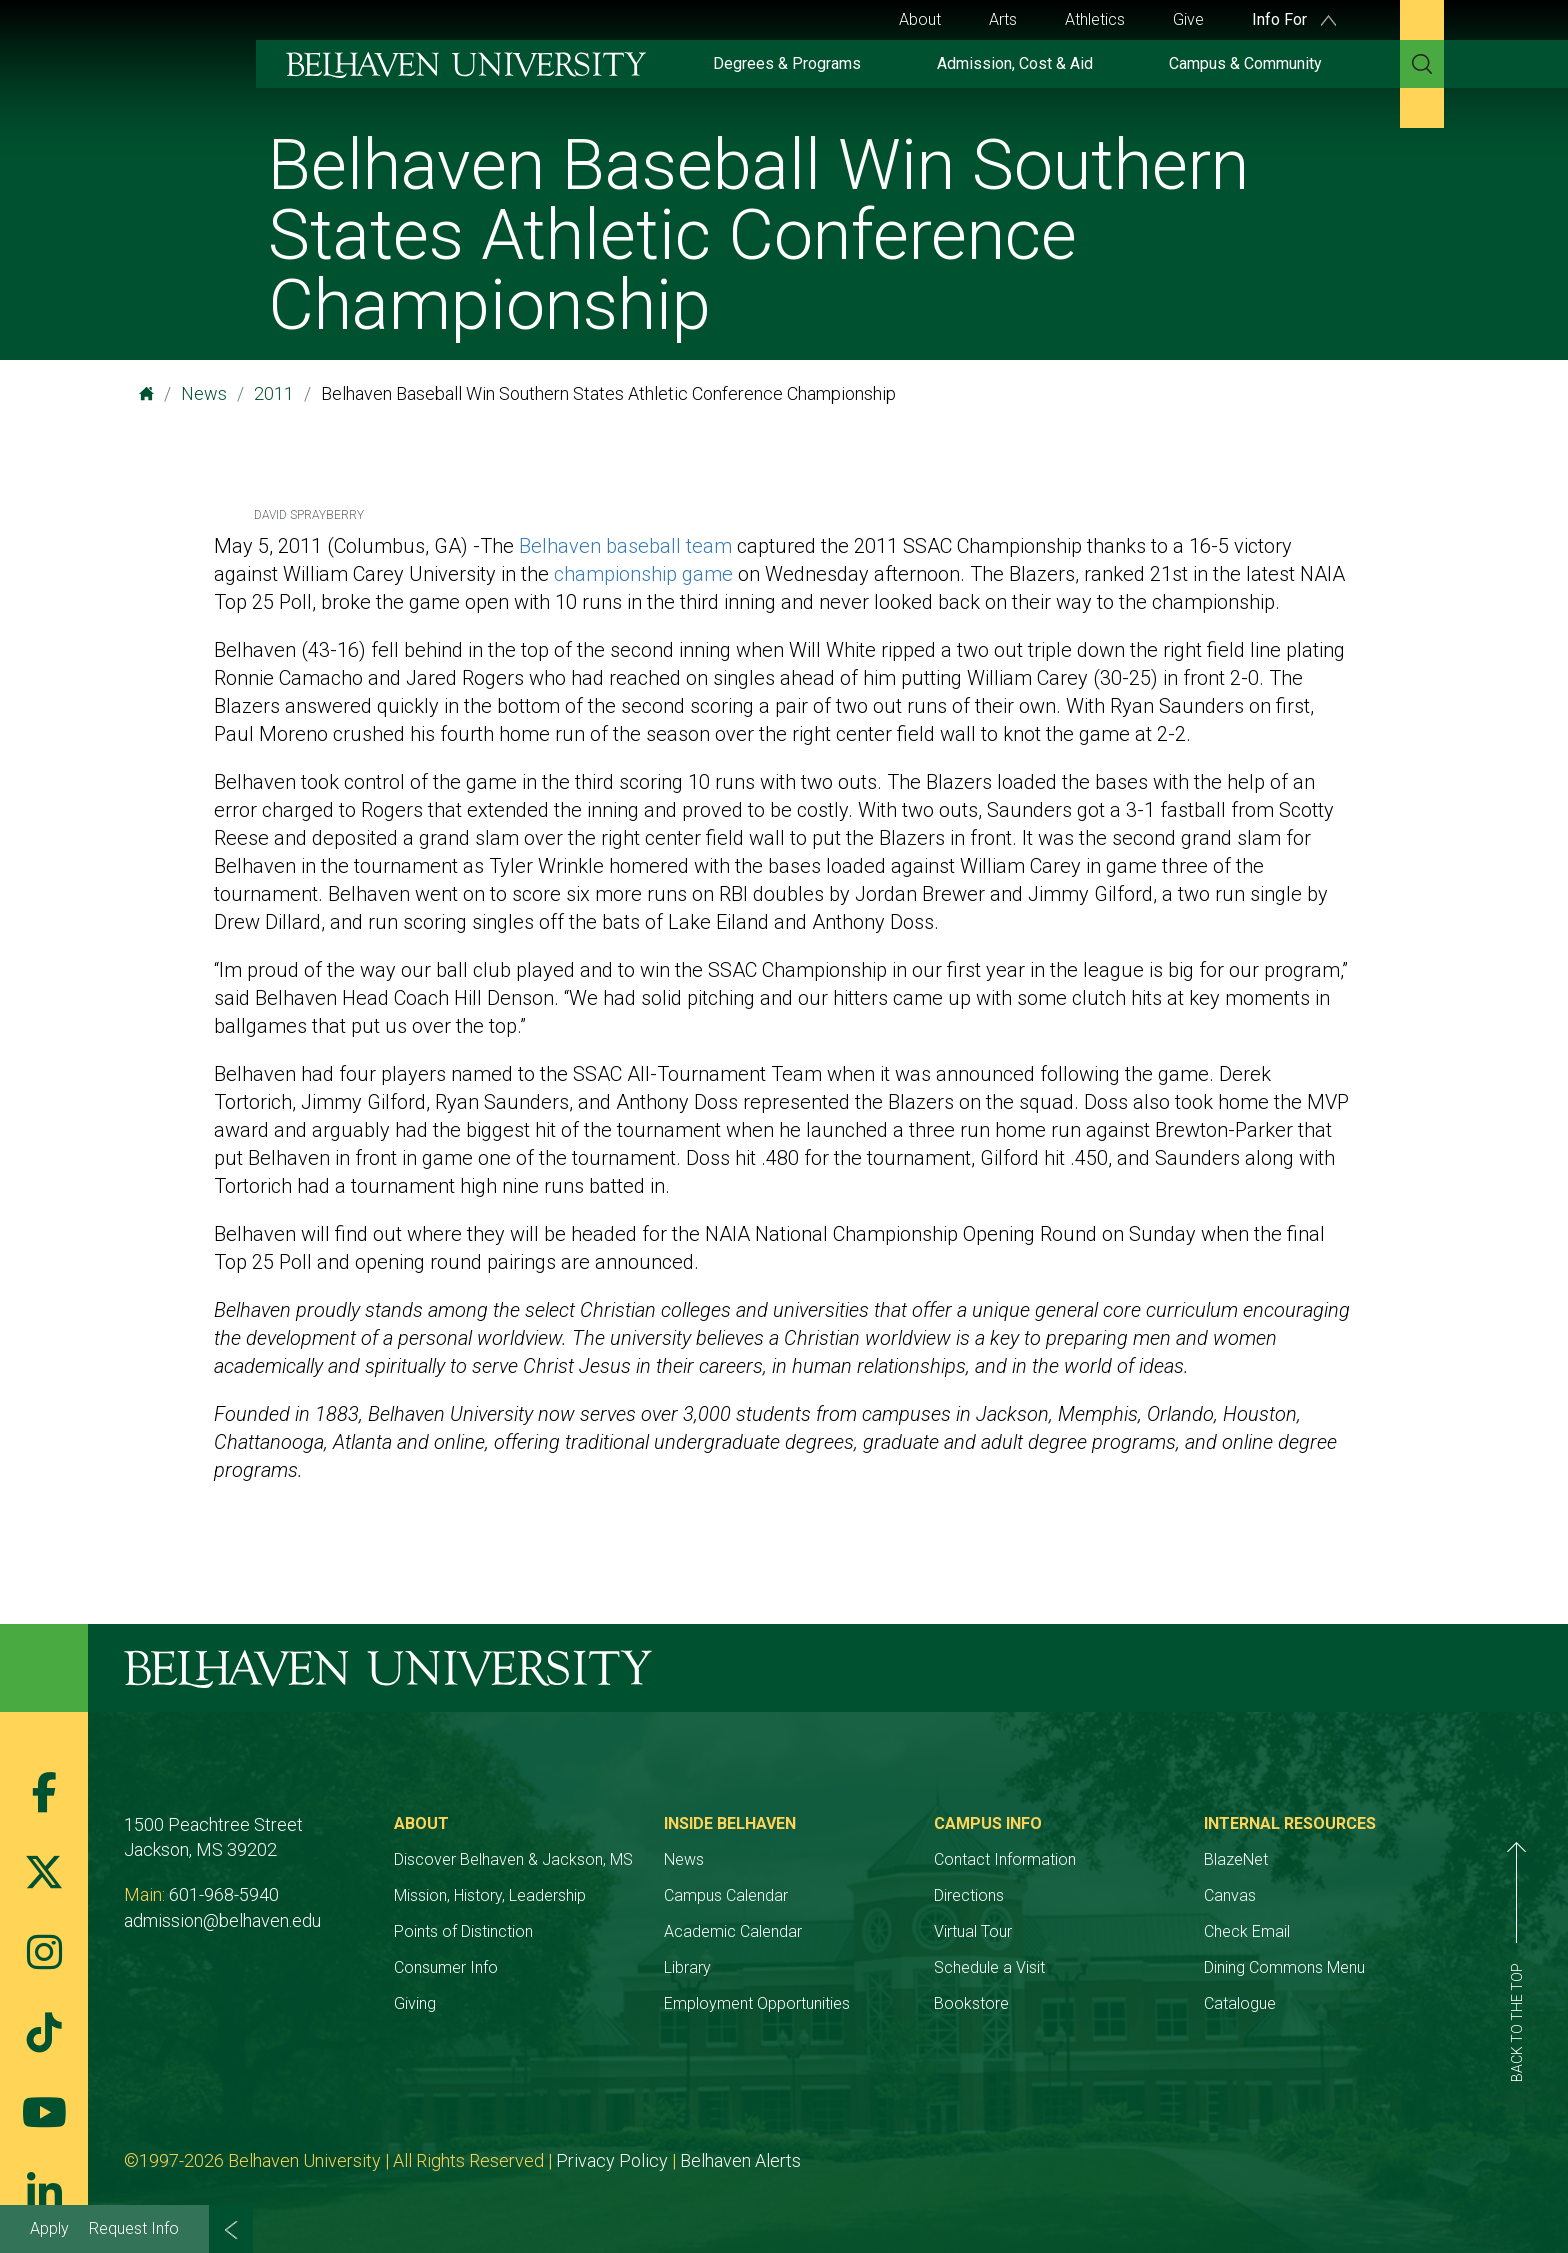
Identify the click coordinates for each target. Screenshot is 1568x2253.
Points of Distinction (463, 1931)
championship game (643, 574)
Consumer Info (446, 1967)
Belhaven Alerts (740, 2160)
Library (687, 1967)
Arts (1003, 19)
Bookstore (971, 2003)
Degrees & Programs (787, 63)
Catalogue (1240, 2003)
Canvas (1230, 1895)
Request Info (134, 2228)
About (920, 19)
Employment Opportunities (757, 2003)
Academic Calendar (733, 1931)
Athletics (1095, 19)
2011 (274, 393)
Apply (49, 2228)
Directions (969, 1895)
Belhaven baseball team (625, 546)
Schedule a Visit (989, 1967)
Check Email (1247, 1931)
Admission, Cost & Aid (1015, 63)
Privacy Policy (612, 2160)
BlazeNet (1236, 1859)
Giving (415, 2003)
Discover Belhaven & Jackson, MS (513, 1859)
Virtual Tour (973, 1931)
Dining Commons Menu (1284, 1967)
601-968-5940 (224, 1894)
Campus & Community (1245, 63)
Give (1188, 19)
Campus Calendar (726, 1895)
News (204, 393)
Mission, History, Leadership (490, 1895)
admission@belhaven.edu (222, 1920)
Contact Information (1005, 1859)
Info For (1294, 19)
